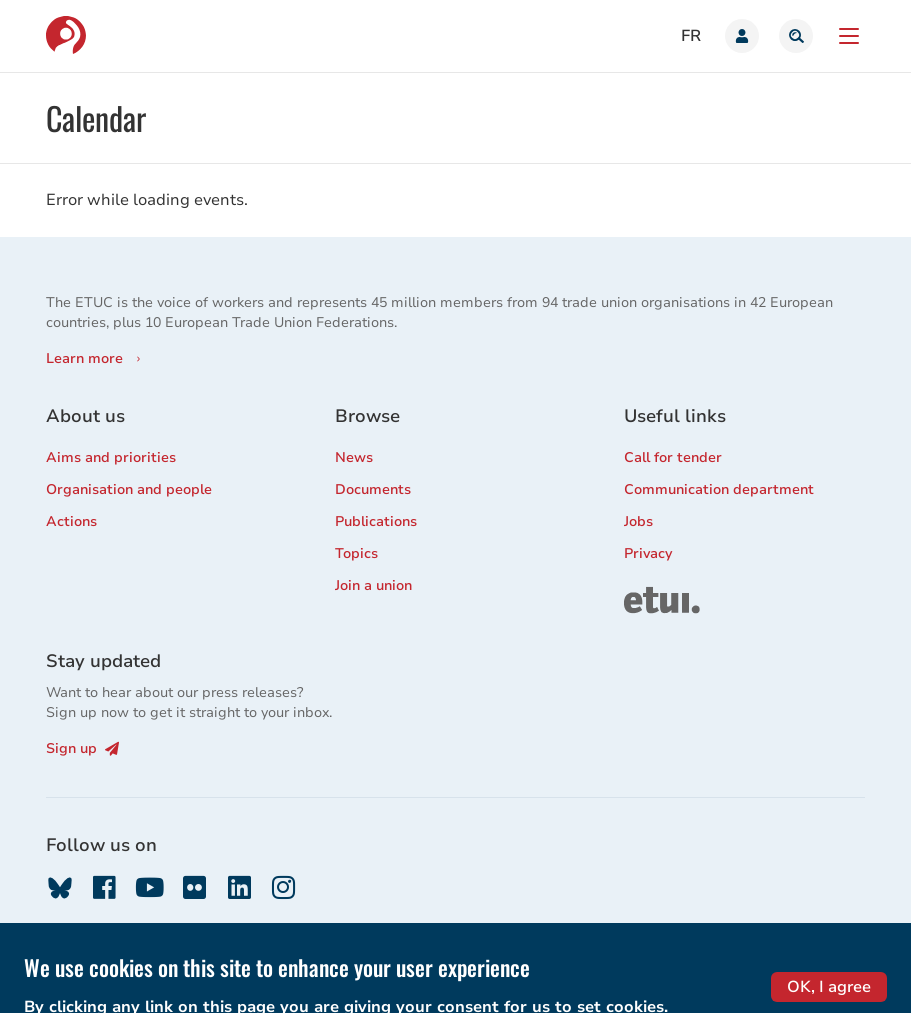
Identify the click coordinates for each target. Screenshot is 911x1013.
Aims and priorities (111, 457)
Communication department (719, 489)
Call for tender (673, 457)
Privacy (648, 553)
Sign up (82, 748)
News (354, 457)
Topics (356, 553)
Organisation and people (129, 489)
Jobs (638, 521)
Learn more (84, 358)
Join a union (373, 585)
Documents (373, 489)
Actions (71, 521)
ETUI (640, 595)
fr (691, 36)
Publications (376, 521)
